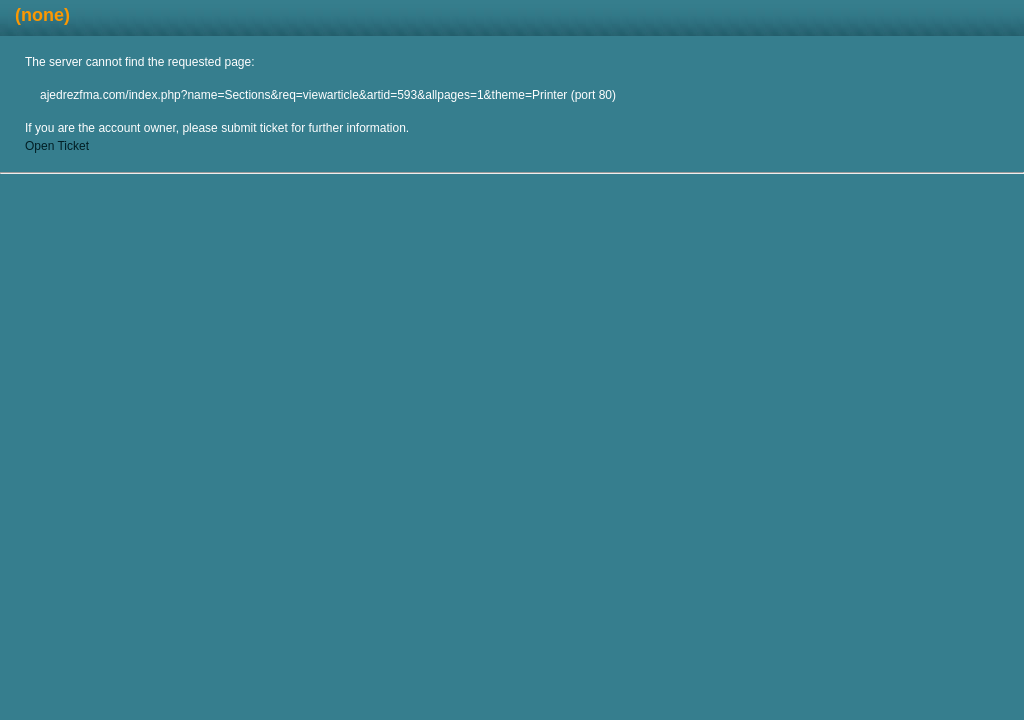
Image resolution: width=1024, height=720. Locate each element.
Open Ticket (57, 146)
